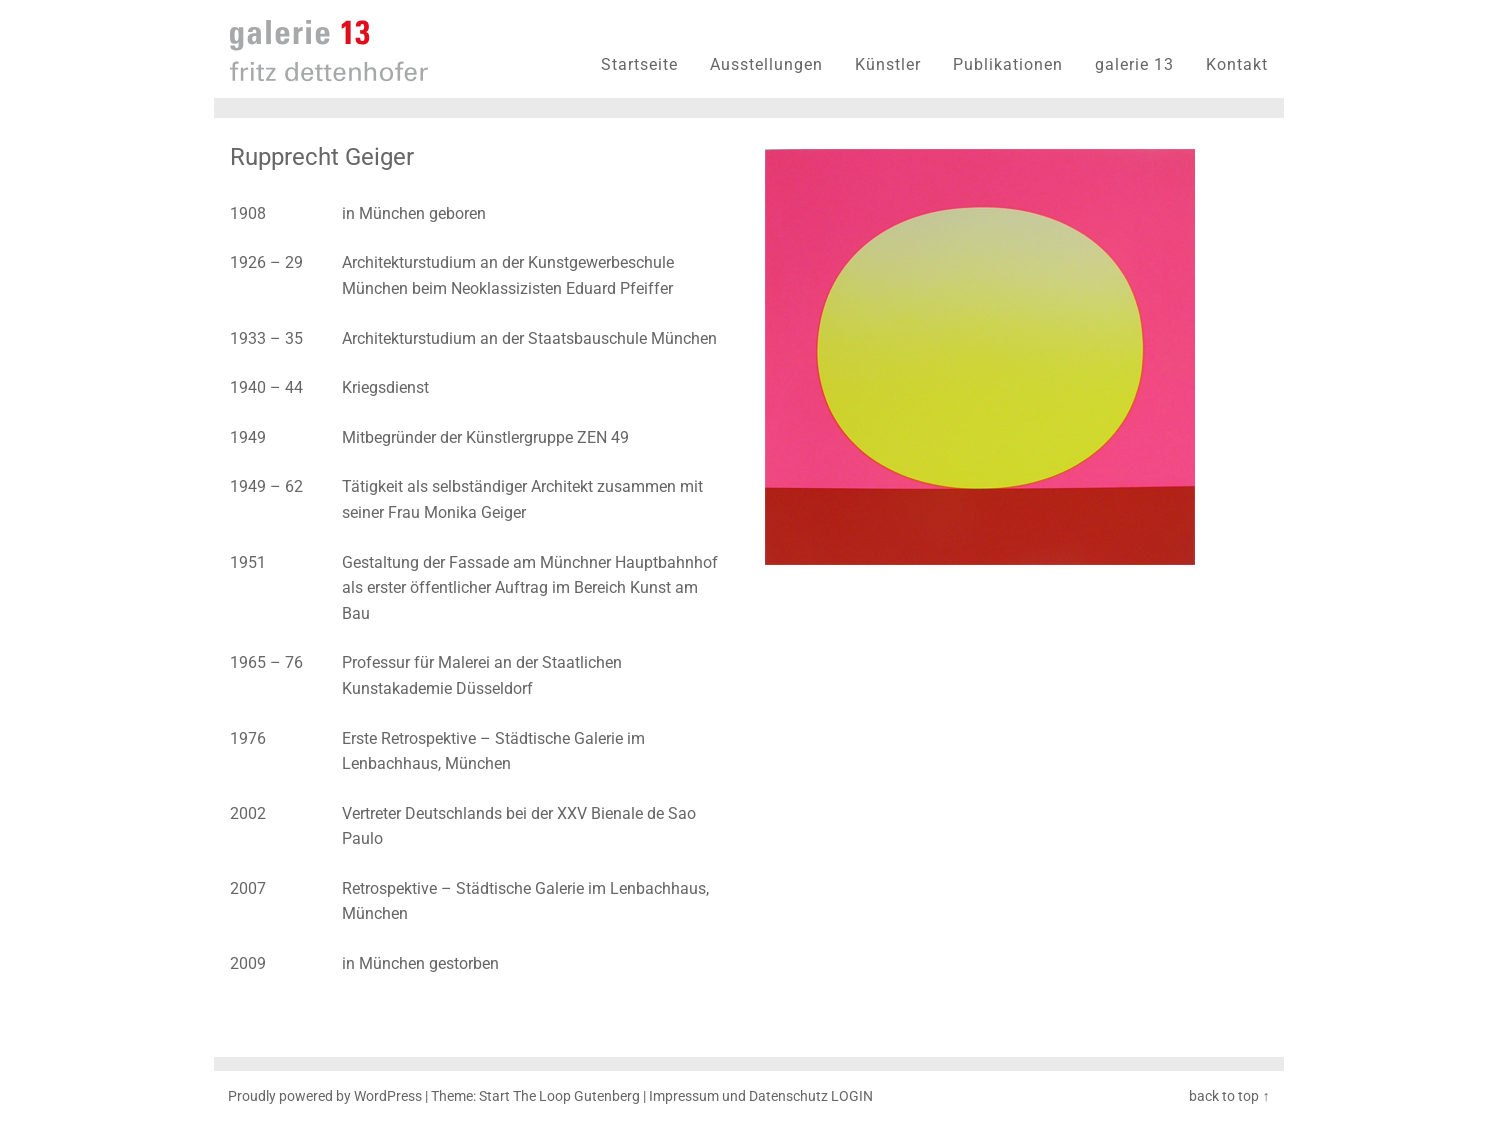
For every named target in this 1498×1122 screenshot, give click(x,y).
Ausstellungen (766, 64)
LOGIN (852, 1096)
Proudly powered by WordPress (325, 1096)
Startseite (639, 64)
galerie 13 (1134, 64)
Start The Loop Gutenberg (559, 1096)
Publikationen (1008, 64)
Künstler (888, 64)
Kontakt (1237, 64)
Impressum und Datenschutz (738, 1096)
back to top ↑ (1229, 1096)
